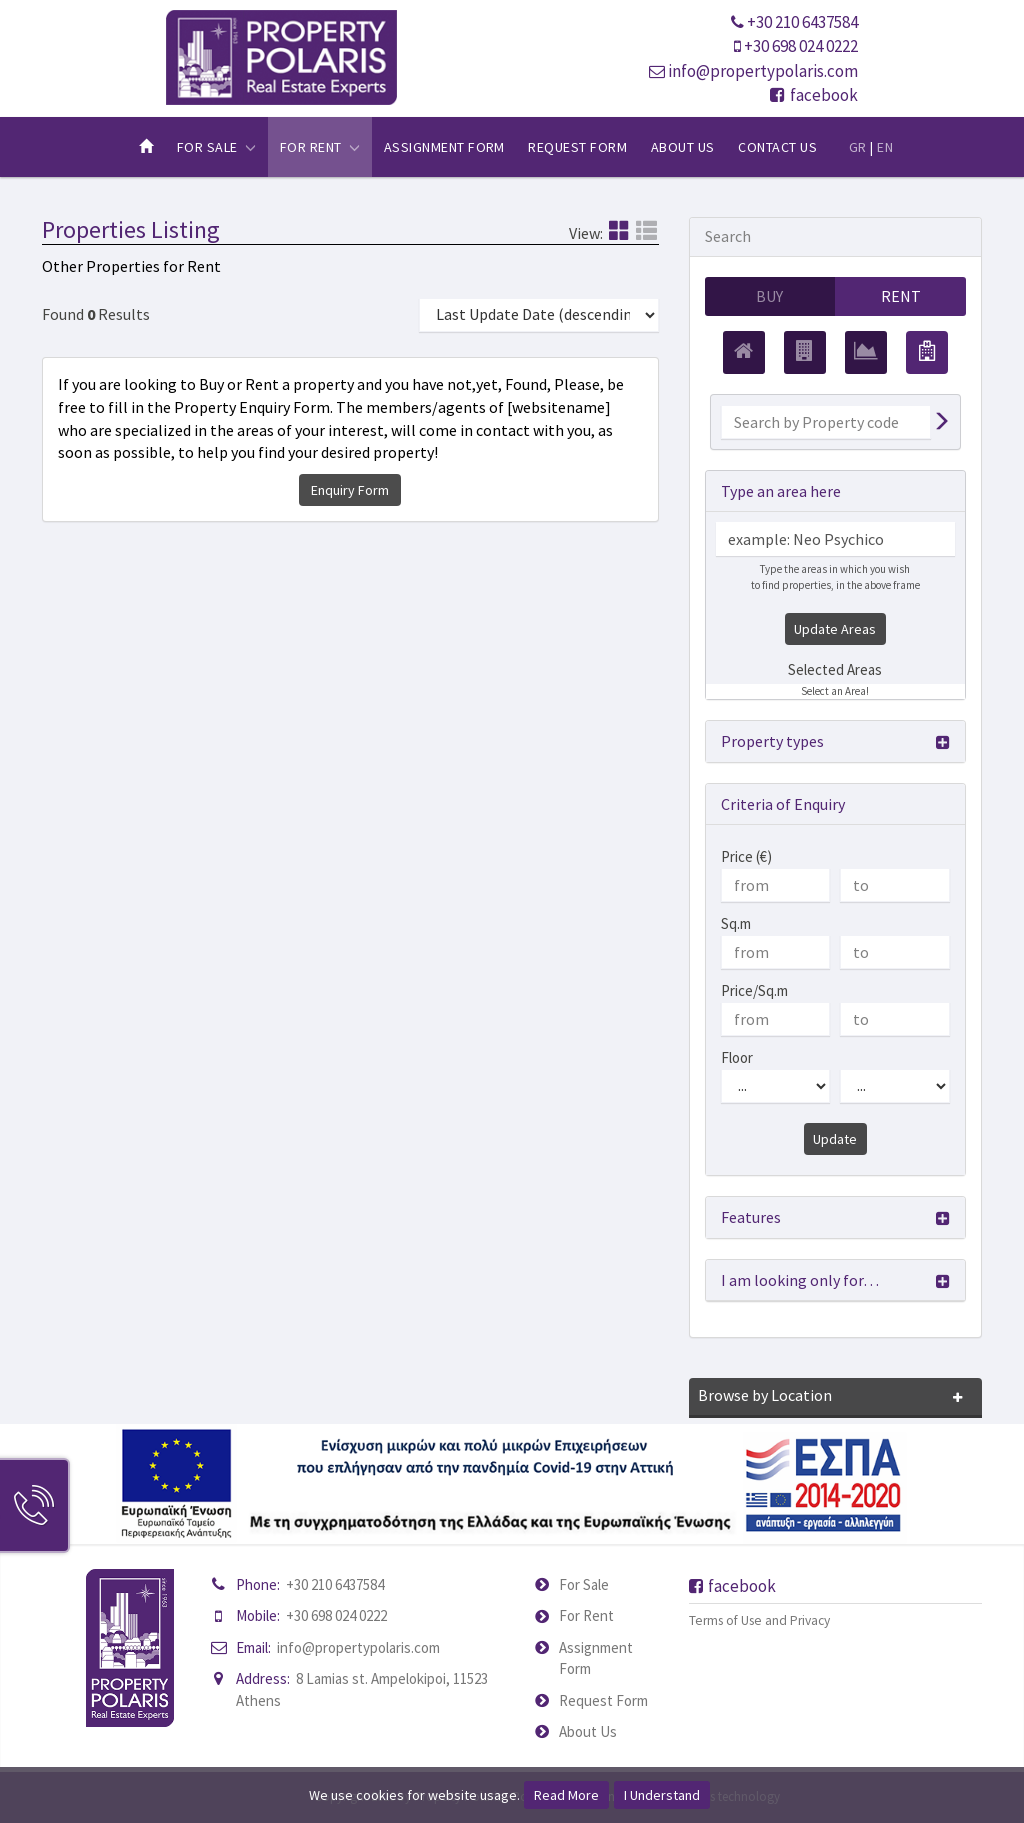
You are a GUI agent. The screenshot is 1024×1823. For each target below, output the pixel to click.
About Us (683, 147)
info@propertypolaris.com (763, 71)
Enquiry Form (350, 490)
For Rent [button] (320, 147)
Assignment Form (444, 147)
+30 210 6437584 (802, 22)
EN (885, 147)
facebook (814, 95)
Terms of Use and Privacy (759, 1620)
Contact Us (777, 147)
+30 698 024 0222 (801, 46)
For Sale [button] (216, 147)
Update (835, 1139)
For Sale (584, 1584)
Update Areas (835, 629)
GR (858, 147)
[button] (835, 742)
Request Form (577, 147)
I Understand (662, 1795)
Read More (566, 1795)
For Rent (586, 1616)
